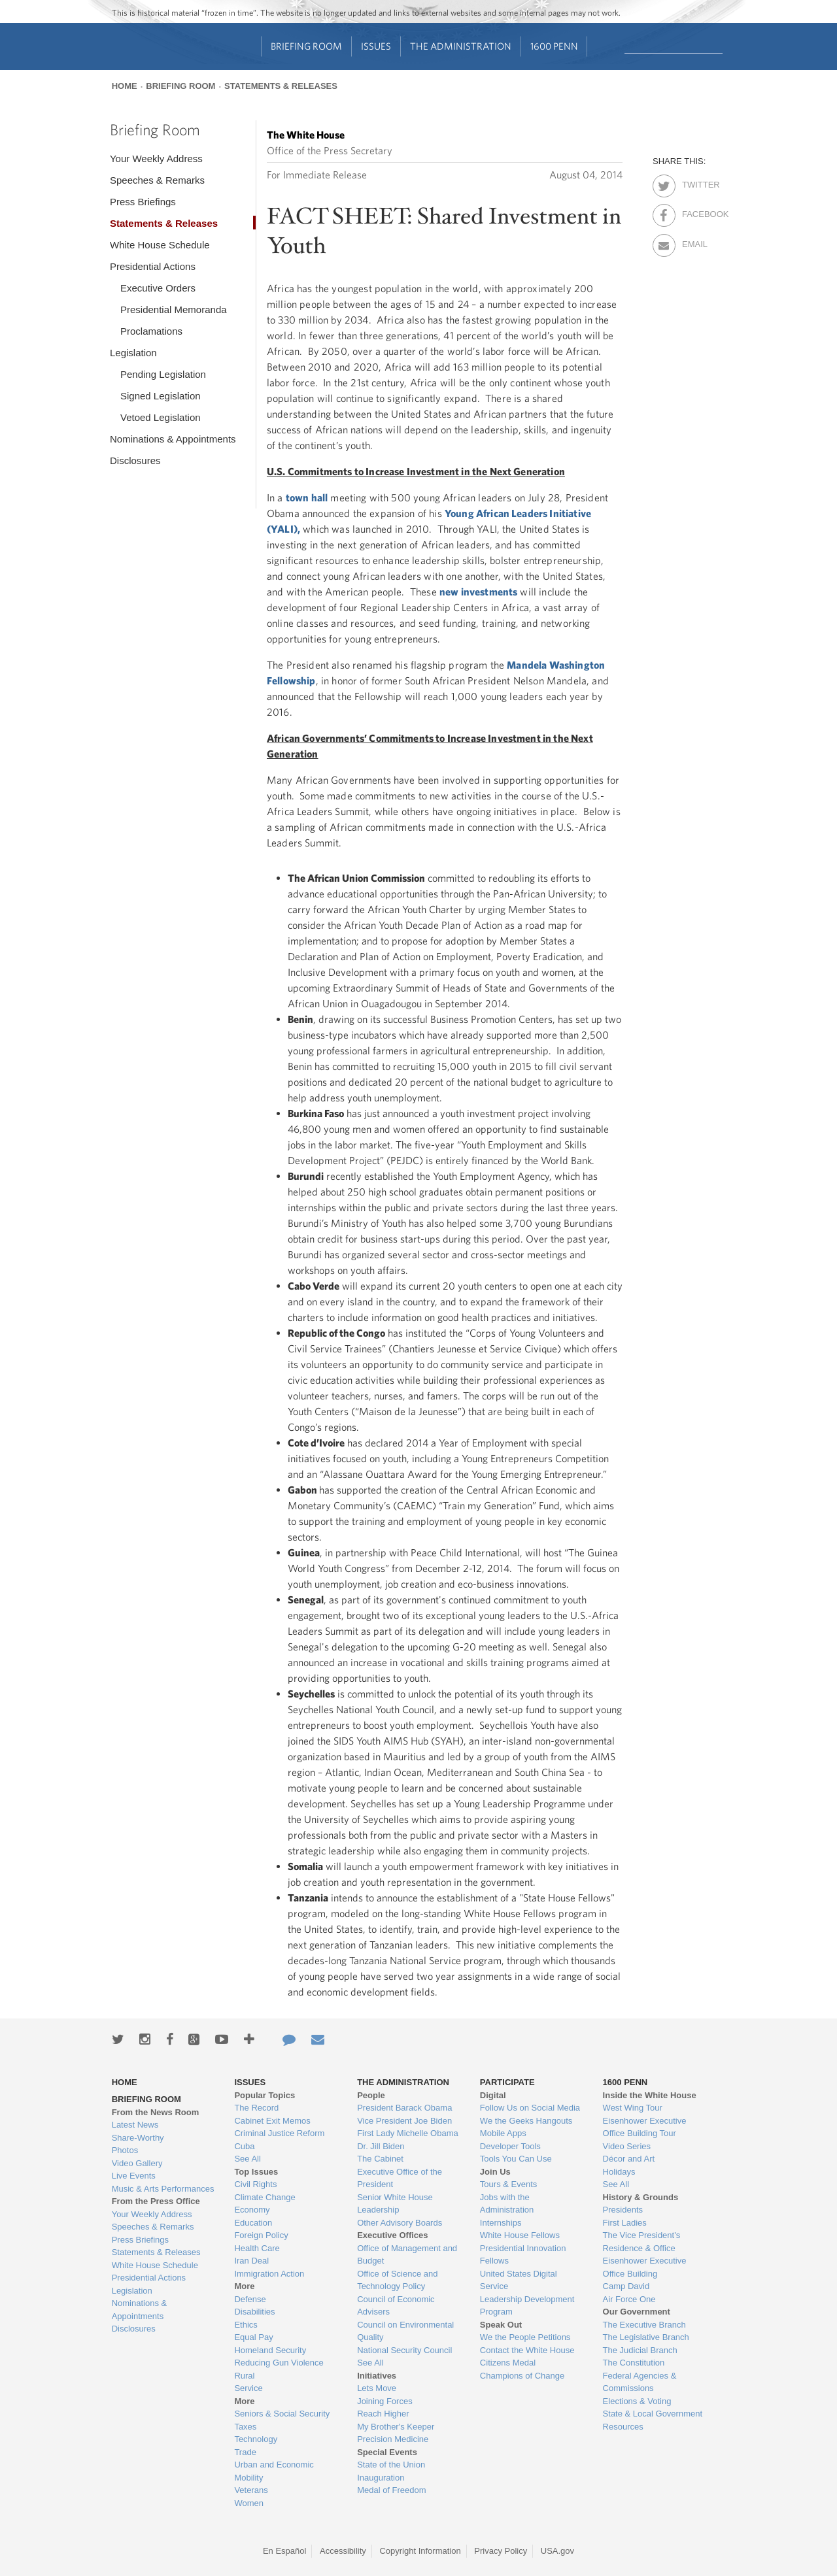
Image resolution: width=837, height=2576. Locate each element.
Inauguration (380, 2478)
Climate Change (264, 2197)
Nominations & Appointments (173, 438)
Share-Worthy (138, 2138)
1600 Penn (554, 46)
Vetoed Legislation (160, 417)
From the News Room (155, 2112)
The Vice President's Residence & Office (642, 2241)
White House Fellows (520, 2235)
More (244, 2286)
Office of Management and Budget (407, 2254)
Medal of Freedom (391, 2490)
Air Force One (629, 2299)
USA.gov (557, 2551)
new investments (478, 591)
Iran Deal (251, 2261)
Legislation (133, 352)
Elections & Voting (637, 2401)
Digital (493, 2095)
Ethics (245, 2325)
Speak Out (501, 2325)
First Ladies (625, 2223)
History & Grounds (641, 2197)
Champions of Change (522, 2376)
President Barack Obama (404, 2108)
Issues (376, 46)
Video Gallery (137, 2163)
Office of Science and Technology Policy (397, 2280)
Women (249, 2503)
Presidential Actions (153, 266)
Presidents (623, 2210)
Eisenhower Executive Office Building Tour (645, 2127)
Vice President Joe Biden (404, 2121)
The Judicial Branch (640, 2350)
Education (253, 2223)
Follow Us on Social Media (530, 2108)
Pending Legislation (163, 374)
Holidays (619, 2172)
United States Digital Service (518, 2280)
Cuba (244, 2146)
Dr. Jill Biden (380, 2146)
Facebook (693, 211)
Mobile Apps (503, 2133)
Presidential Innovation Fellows (523, 2254)
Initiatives (376, 2376)
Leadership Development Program (527, 2305)
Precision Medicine (392, 2439)
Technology (255, 2439)
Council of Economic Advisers (396, 2305)
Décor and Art (629, 2159)
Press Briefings (143, 201)
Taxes (245, 2427)
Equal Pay (253, 2337)
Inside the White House (649, 2095)
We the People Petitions (525, 2337)
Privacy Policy (500, 2551)
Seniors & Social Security (282, 2413)
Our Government (636, 2312)
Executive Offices (392, 2235)
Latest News (135, 2125)
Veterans (250, 2490)
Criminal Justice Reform (279, 2133)
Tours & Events (508, 2184)
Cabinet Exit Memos (272, 2121)
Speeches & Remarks (157, 180)
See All (247, 2159)
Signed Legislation (160, 395)
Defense (249, 2299)
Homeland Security (270, 2350)
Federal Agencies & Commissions (640, 2382)
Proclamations (151, 331)
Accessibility (343, 2551)
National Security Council (404, 2350)
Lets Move (376, 2388)
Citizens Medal (508, 2362)
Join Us (495, 2172)
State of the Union (391, 2464)
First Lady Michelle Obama (407, 2133)
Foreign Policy (261, 2235)
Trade (245, 2452)
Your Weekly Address (156, 158)
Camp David (626, 2286)
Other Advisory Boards (399, 2223)
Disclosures (135, 460)
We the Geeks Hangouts (526, 2121)
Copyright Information (419, 2551)
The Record (256, 2108)
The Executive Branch (644, 2325)
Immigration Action (269, 2274)
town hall (307, 497)
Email (693, 241)
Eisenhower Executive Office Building (645, 2267)
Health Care (256, 2248)
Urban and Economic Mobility (273, 2471)
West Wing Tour (632, 2108)
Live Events (134, 2176)
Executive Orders (158, 287)
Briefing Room (306, 46)
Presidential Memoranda (173, 309)
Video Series (627, 2146)
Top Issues (256, 2172)
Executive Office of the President (399, 2178)
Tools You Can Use (516, 2159)
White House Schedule (160, 244)
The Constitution (634, 2362)
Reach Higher (383, 2413)
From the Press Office (156, 2201)
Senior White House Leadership (395, 2203)
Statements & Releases (280, 86)
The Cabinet (380, 2159)
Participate (507, 2082)
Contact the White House (527, 2350)
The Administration (460, 46)
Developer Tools (510, 2146)
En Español (285, 2551)
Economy (251, 2210)
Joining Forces (385, 2401)
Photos (125, 2150)
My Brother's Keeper (395, 2427)
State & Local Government (652, 2413)
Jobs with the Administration (507, 2203)
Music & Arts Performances (163, 2189)
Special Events (387, 2452)
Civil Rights (255, 2184)
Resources (623, 2427)
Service (248, 2388)
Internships (501, 2223)
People (371, 2095)
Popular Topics (264, 2095)
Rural (244, 2376)
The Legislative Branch (646, 2337)
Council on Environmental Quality (405, 2331)
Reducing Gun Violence (278, 2362)
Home (124, 86)
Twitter (693, 182)
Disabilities (254, 2312)
